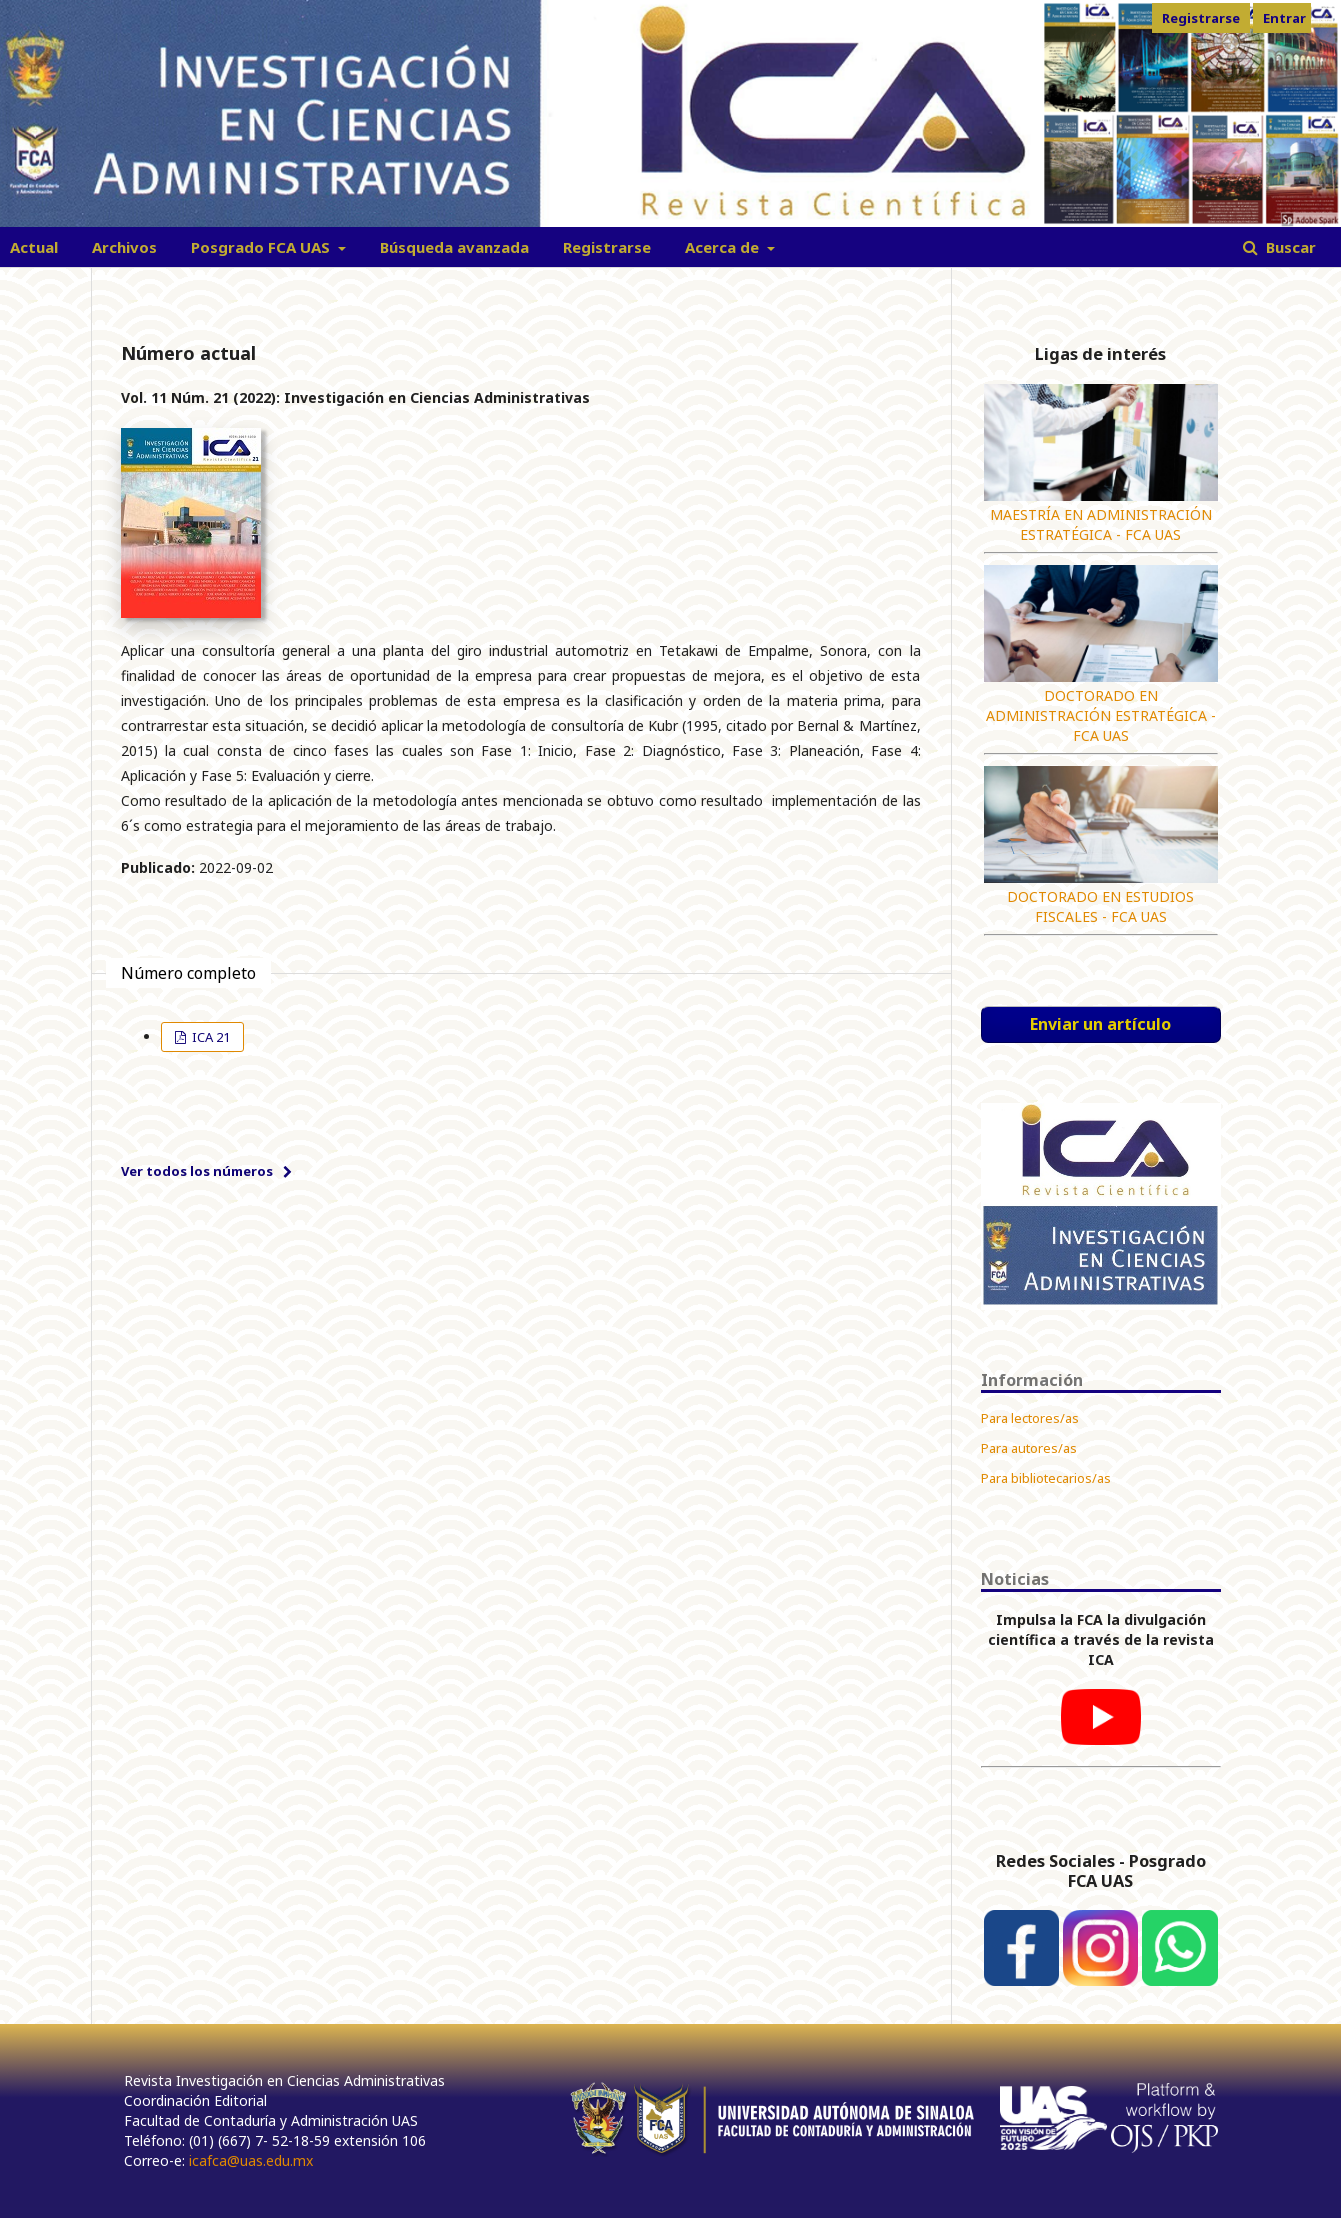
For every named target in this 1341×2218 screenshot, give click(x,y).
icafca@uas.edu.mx (251, 2160)
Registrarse (607, 247)
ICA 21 (209, 1037)
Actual (34, 247)
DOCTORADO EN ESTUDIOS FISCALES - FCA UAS (1100, 906)
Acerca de (724, 247)
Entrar (1284, 18)
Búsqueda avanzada (454, 247)
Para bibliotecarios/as (1046, 1478)
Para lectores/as (1030, 1418)
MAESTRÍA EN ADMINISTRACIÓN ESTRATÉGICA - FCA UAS (1101, 524)
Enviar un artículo (1100, 1024)
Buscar (1289, 247)
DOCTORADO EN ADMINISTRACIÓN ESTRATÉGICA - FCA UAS (1101, 715)
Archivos (124, 247)
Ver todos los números (197, 1171)
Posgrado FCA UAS (262, 247)
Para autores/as (1029, 1448)
